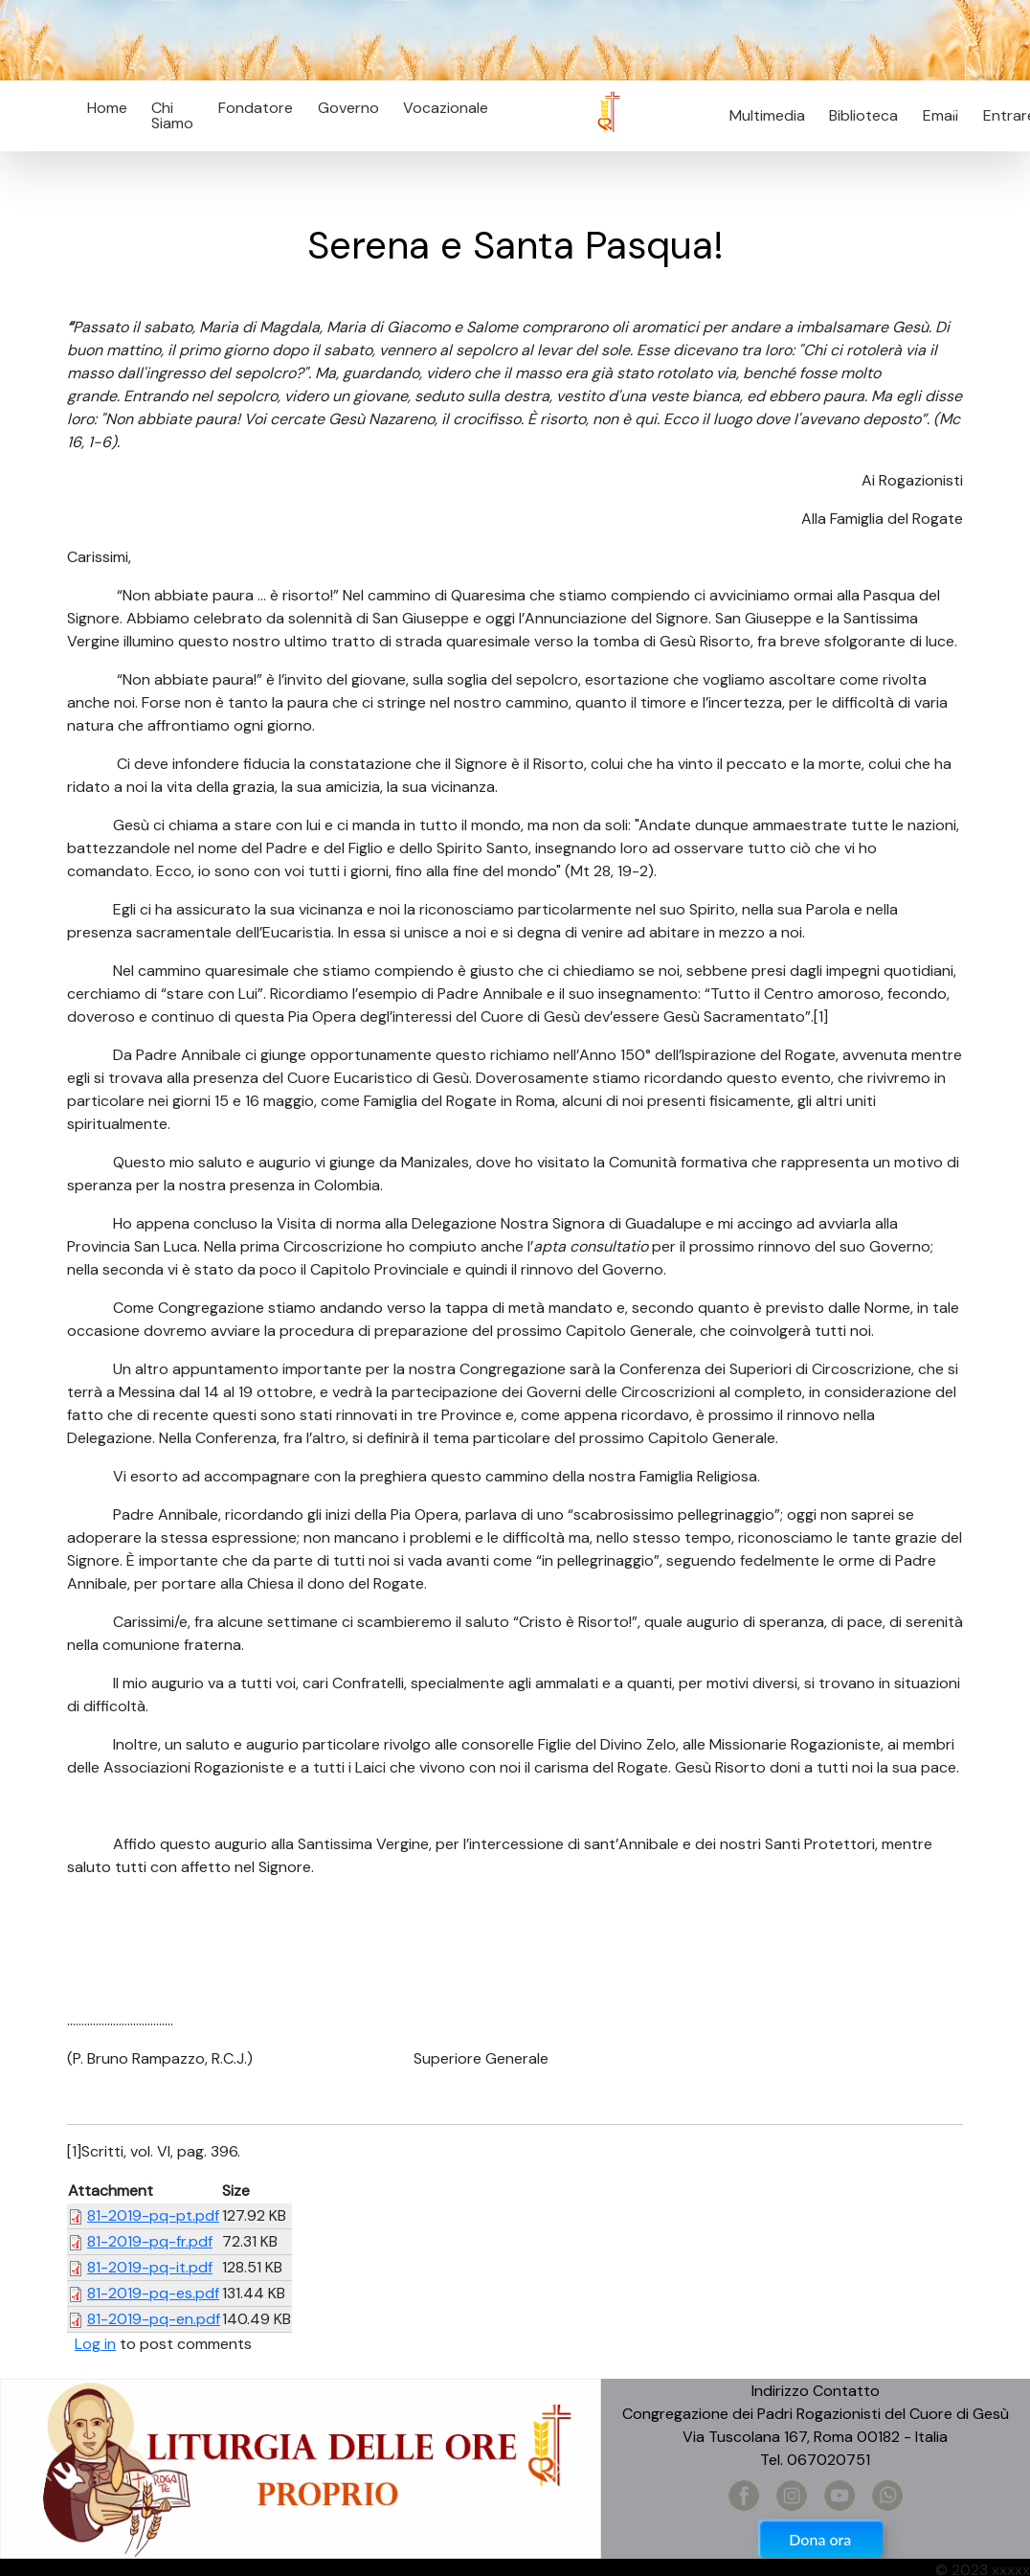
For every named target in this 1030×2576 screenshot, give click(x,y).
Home (107, 108)
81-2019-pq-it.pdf (150, 2267)
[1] (821, 1016)
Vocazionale (445, 108)
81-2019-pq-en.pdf (153, 2319)
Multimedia (767, 115)
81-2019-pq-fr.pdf (150, 2241)
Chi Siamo (172, 115)
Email (934, 115)
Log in (95, 2344)
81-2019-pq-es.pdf (153, 2293)
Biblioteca (863, 115)
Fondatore (255, 108)
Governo (348, 108)
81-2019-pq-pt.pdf (153, 2215)
